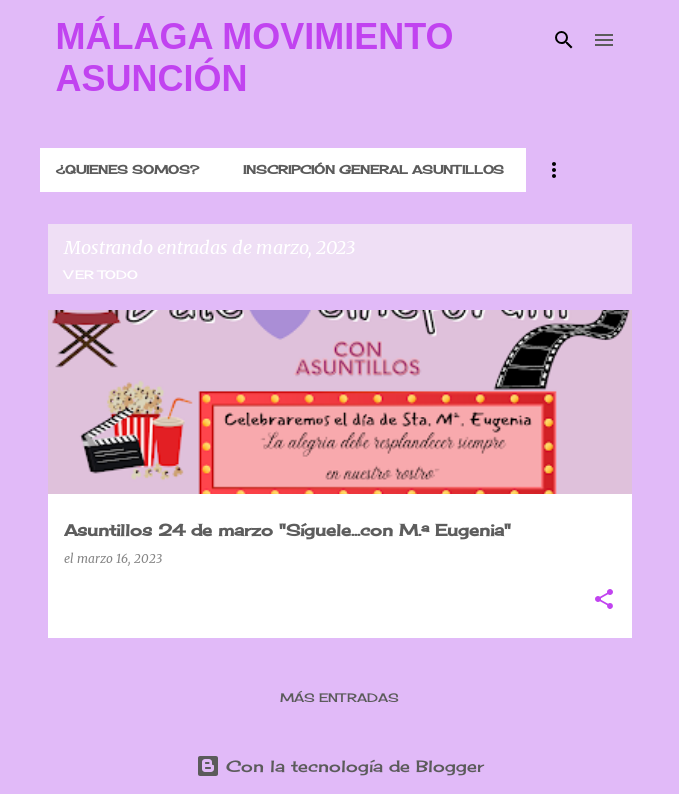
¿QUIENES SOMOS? (127, 169)
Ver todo (101, 274)
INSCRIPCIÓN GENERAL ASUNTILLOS (373, 169)
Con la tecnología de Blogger (340, 766)
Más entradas (339, 697)
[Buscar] (564, 40)
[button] (604, 600)
